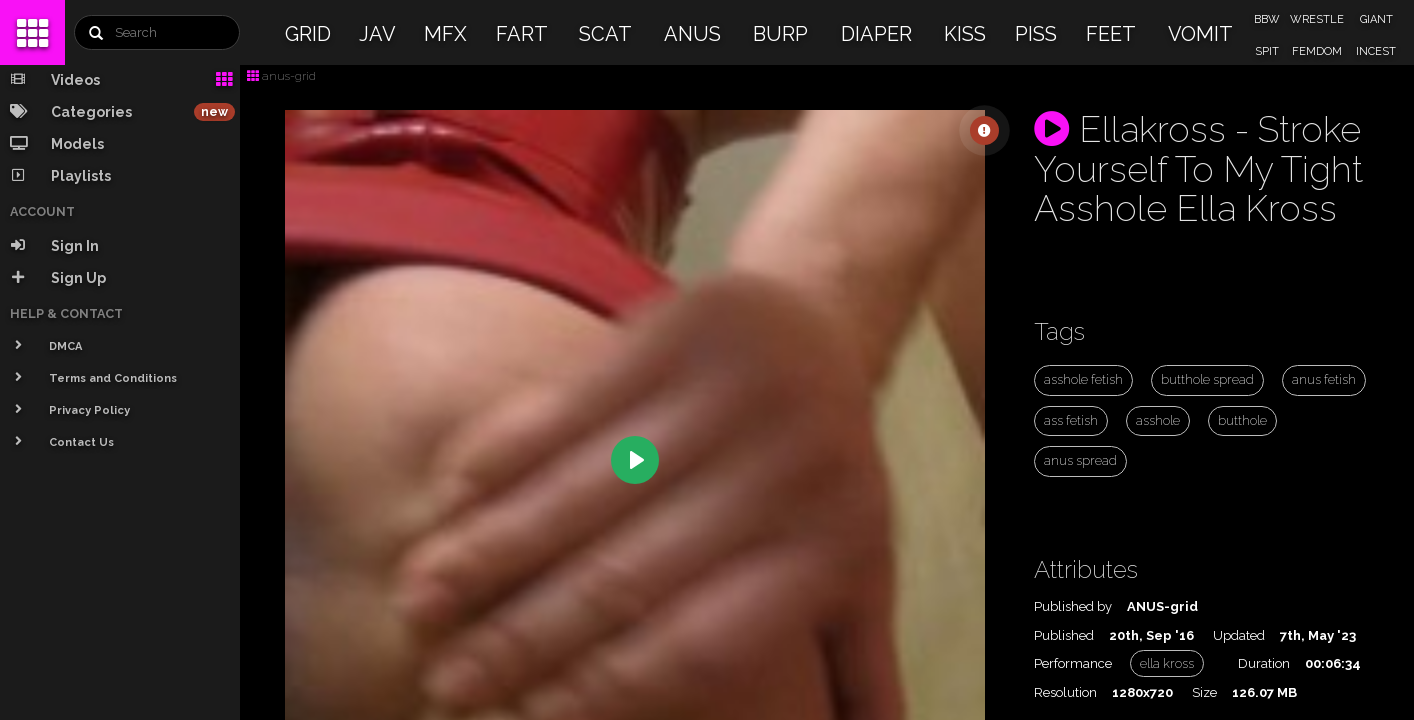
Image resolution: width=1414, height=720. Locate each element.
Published (1064, 635)
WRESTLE (1317, 19)
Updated (1239, 635)
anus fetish (1324, 379)
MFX (445, 34)
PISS (1036, 34)
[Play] (635, 460)
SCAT (605, 34)
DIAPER (876, 34)
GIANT (1376, 19)
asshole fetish (1083, 379)
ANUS (692, 34)
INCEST (1376, 51)
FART (522, 34)
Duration (1264, 663)
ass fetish (1071, 420)
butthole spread (1207, 379)
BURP (780, 34)
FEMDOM (1317, 51)
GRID (308, 34)
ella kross (1167, 663)
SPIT (1267, 51)
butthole (1242, 420)
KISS (965, 34)
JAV (377, 34)
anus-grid (281, 76)
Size (1204, 692)
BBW (1267, 19)
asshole (1158, 420)
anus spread (1080, 460)
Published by (1073, 606)
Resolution (1065, 692)
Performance (1073, 663)
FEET (1111, 34)
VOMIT (1200, 34)
